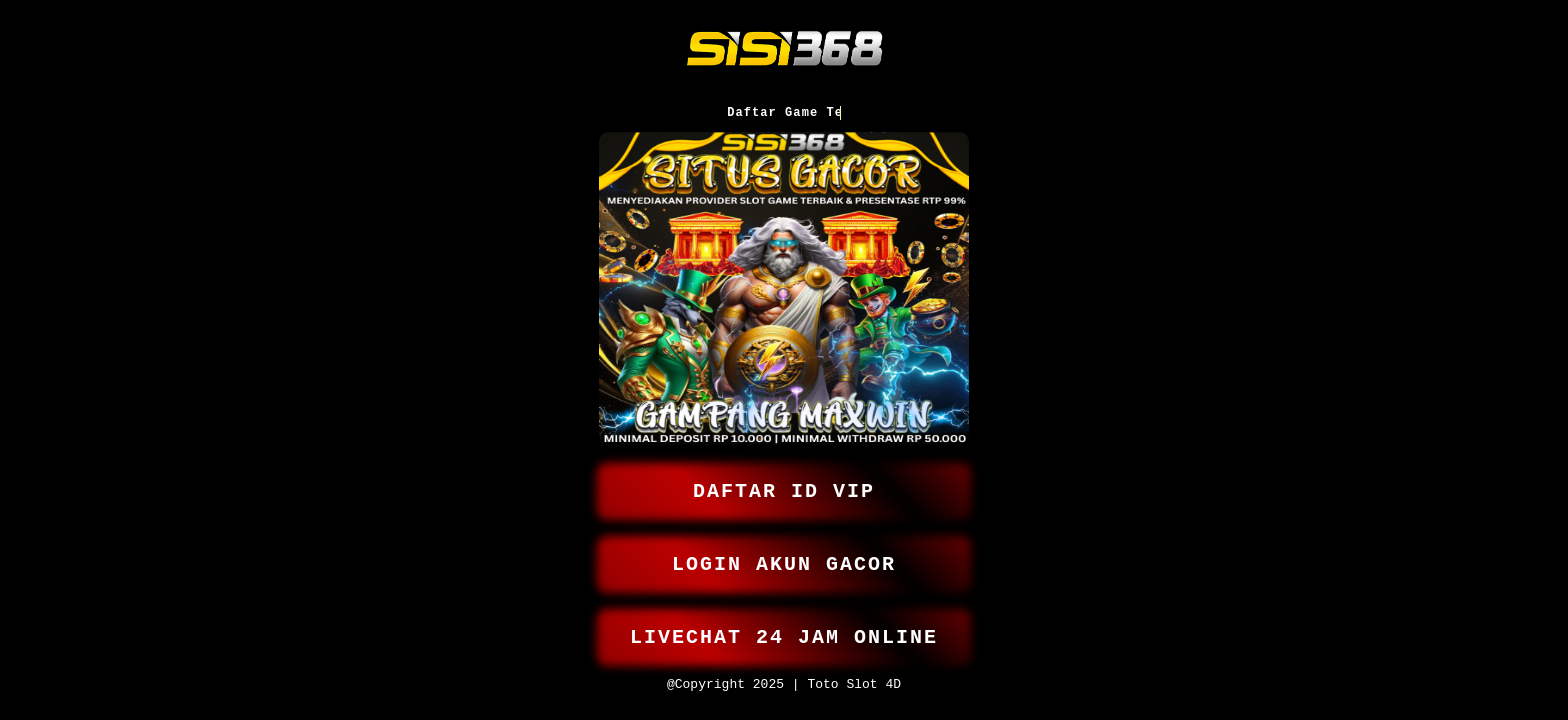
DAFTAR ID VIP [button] (784, 478)
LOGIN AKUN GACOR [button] (784, 555)
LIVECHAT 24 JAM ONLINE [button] (784, 632)
